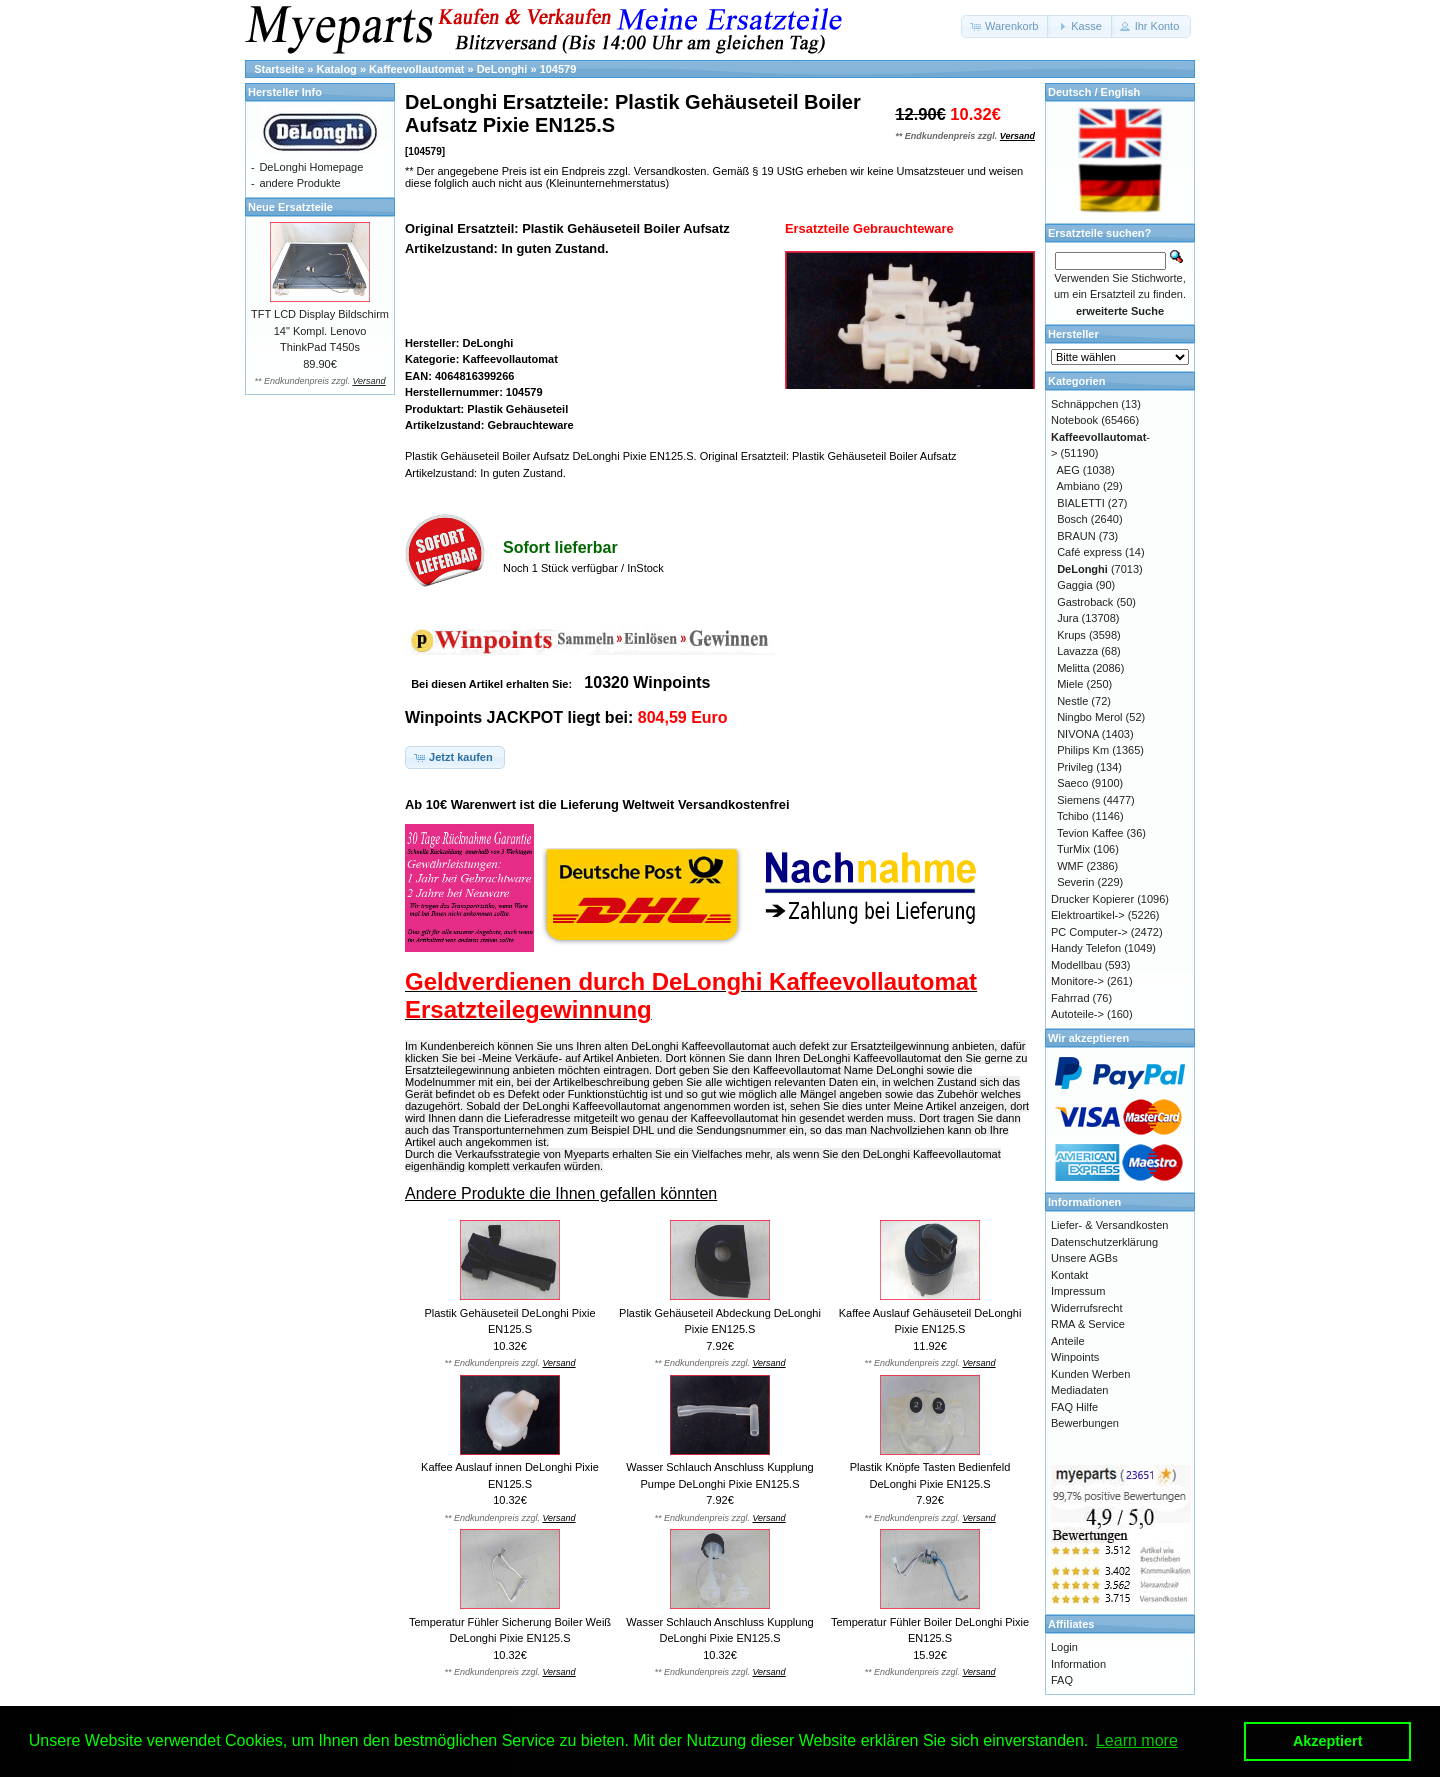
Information (1078, 1664)
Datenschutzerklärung (1104, 1242)
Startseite (279, 69)
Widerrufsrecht (1087, 1308)
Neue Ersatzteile (290, 207)
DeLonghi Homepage (311, 167)
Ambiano (1078, 486)
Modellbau (1076, 965)
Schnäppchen (1084, 404)
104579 (558, 69)
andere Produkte (299, 183)
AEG (1068, 470)
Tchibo (1073, 816)
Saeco (1072, 783)
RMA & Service (1088, 1324)
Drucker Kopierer (1092, 899)
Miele (1070, 684)
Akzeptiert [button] (1328, 1741)
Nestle (1072, 701)
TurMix (1073, 849)
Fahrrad (1070, 998)
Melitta (1073, 668)
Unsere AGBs (1084, 1258)
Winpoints (1075, 1357)
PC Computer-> (1089, 932)
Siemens (1078, 800)
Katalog (337, 69)
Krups (1071, 635)
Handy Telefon (1086, 948)
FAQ (1062, 1680)
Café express (1089, 552)
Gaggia (1074, 585)
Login (1064, 1647)
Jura (1067, 618)
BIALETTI (1081, 503)
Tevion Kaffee (1090, 833)
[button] (1005, 26)
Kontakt (1069, 1275)
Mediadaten (1080, 1390)
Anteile (1068, 1341)
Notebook (1074, 420)
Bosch (1072, 519)
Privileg (1075, 767)
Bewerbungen (1085, 1423)
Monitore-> (1077, 981)
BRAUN (1076, 536)
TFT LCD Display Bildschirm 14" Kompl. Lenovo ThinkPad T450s (320, 330)
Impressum (1078, 1291)
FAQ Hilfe (1074, 1407)
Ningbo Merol (1089, 717)
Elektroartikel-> (1088, 915)
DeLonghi (502, 69)
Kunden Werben (1090, 1374)
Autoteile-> (1077, 1014)
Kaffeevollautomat (416, 69)
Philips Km (1083, 750)
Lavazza (1077, 651)
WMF (1070, 866)
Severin (1075, 882)
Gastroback (1085, 602)
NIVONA (1078, 734)
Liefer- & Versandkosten (1109, 1225)
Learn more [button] (1137, 1740)
